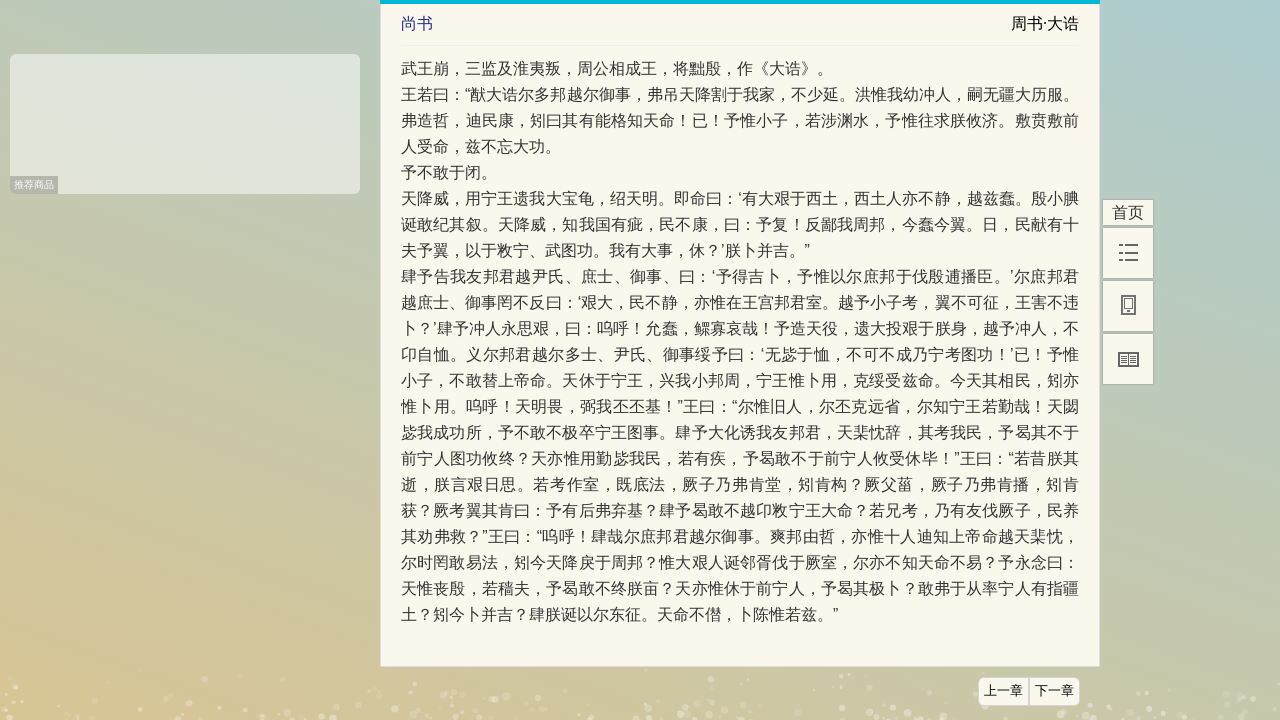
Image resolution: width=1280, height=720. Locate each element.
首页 (1128, 212)
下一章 (1054, 691)
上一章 (1003, 691)
